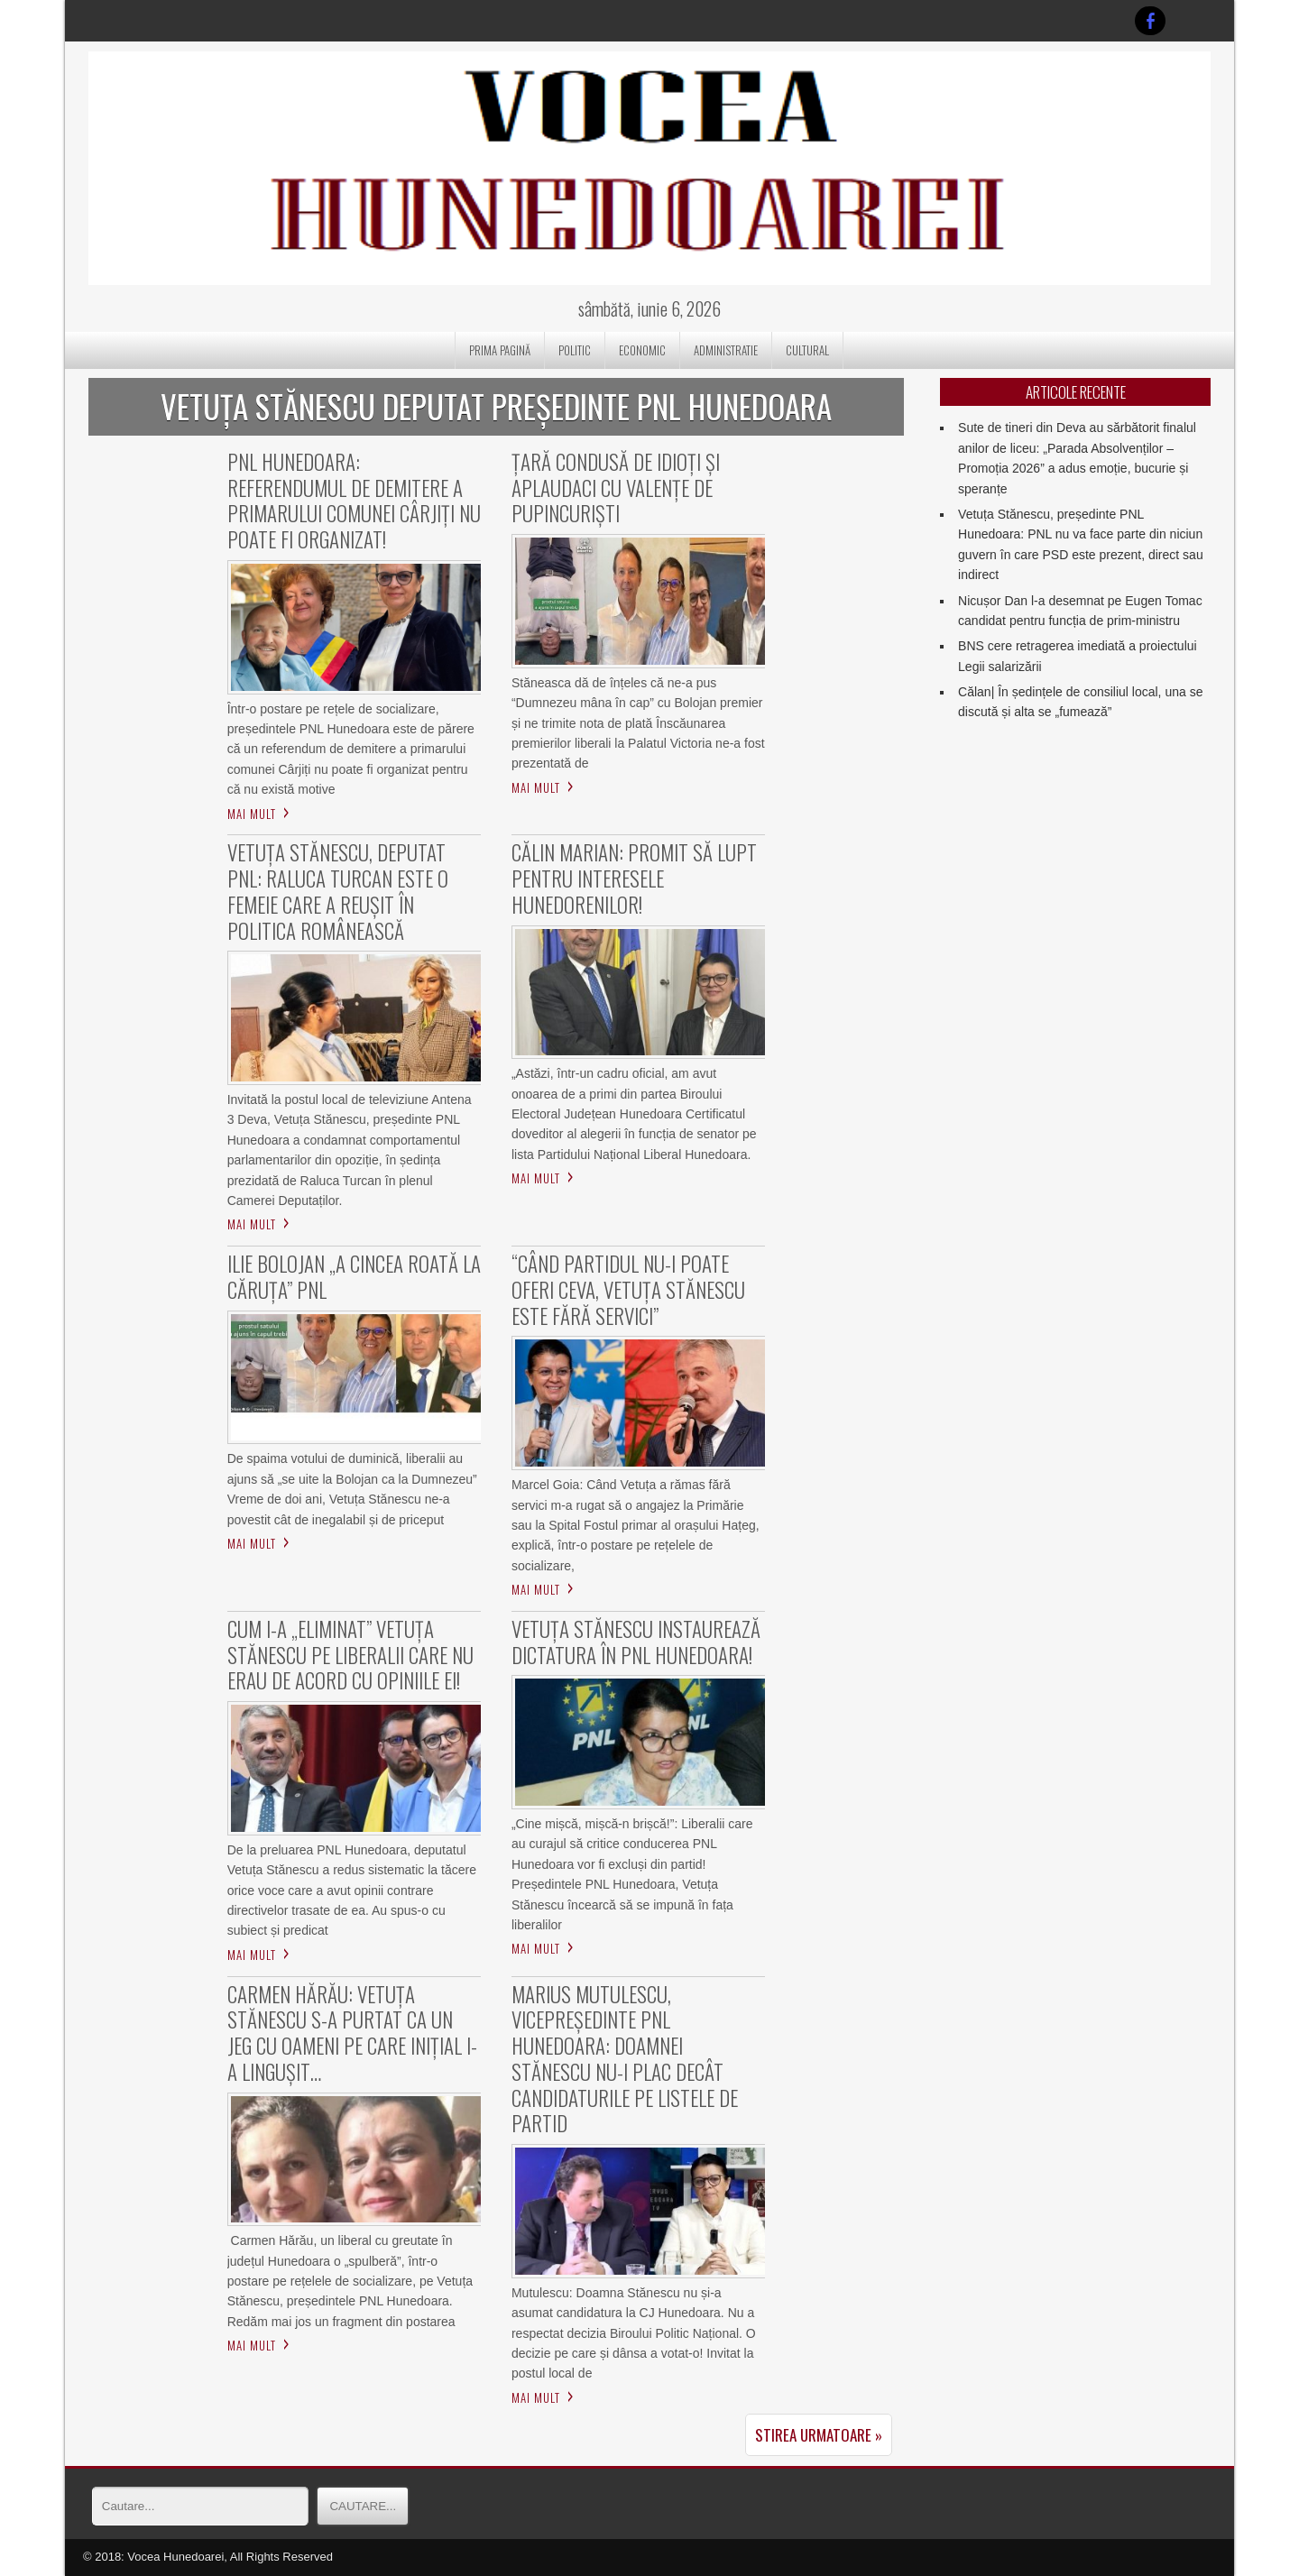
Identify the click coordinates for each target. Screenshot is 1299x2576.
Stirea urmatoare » (818, 2435)
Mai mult (251, 814)
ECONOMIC (642, 350)
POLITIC (574, 350)
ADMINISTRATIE (726, 350)
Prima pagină (499, 350)
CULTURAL (807, 350)
